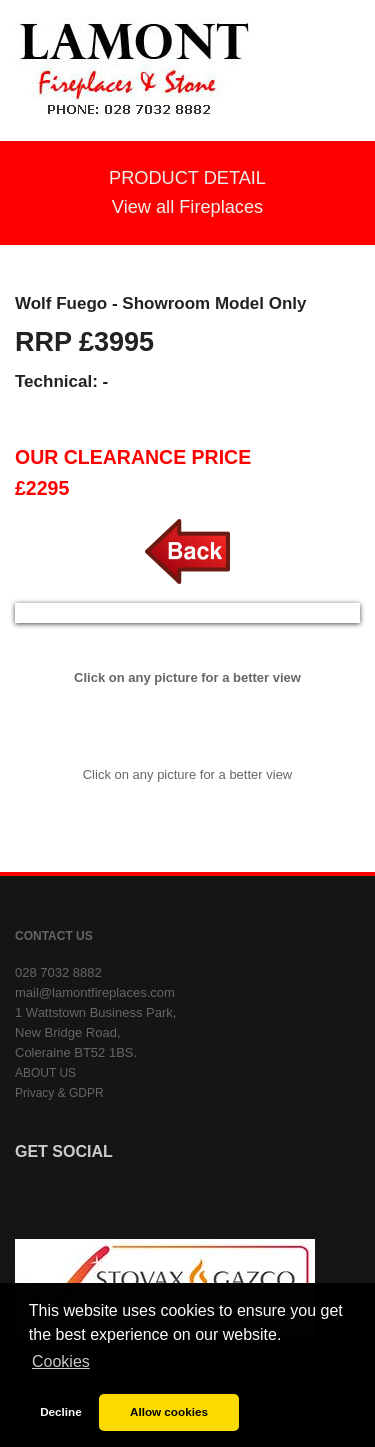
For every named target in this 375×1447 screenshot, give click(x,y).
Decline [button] (61, 1411)
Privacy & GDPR (59, 1093)
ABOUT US (45, 1073)
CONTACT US (54, 936)
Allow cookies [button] (169, 1411)
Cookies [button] (61, 1361)
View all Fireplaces (187, 207)
